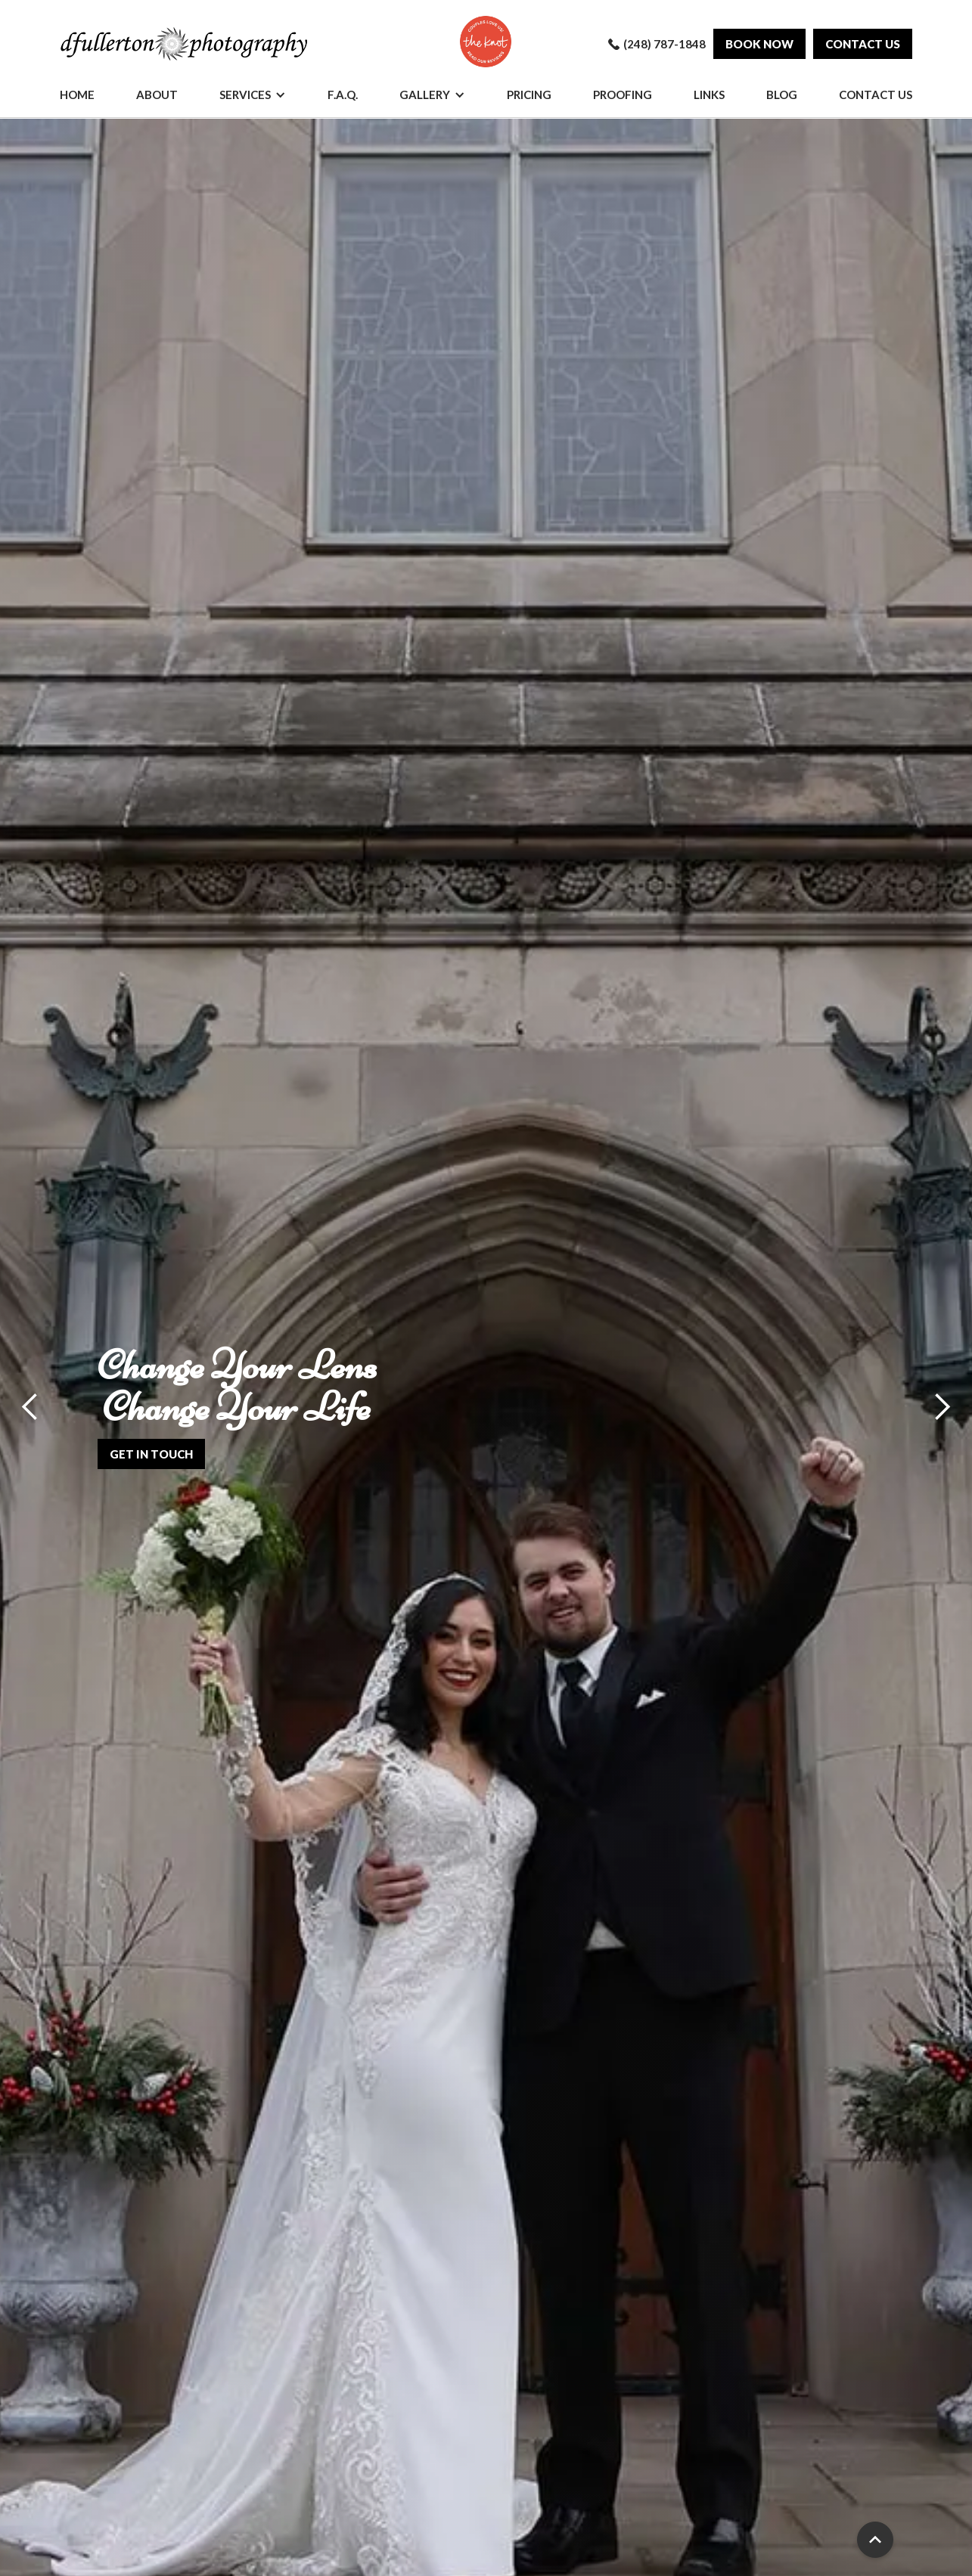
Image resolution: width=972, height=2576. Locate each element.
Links (709, 94)
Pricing (529, 94)
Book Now (759, 44)
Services (245, 94)
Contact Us (875, 94)
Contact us (862, 44)
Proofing (622, 94)
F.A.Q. (343, 94)
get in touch (151, 1454)
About (157, 94)
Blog (781, 94)
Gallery (424, 94)
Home (77, 94)
